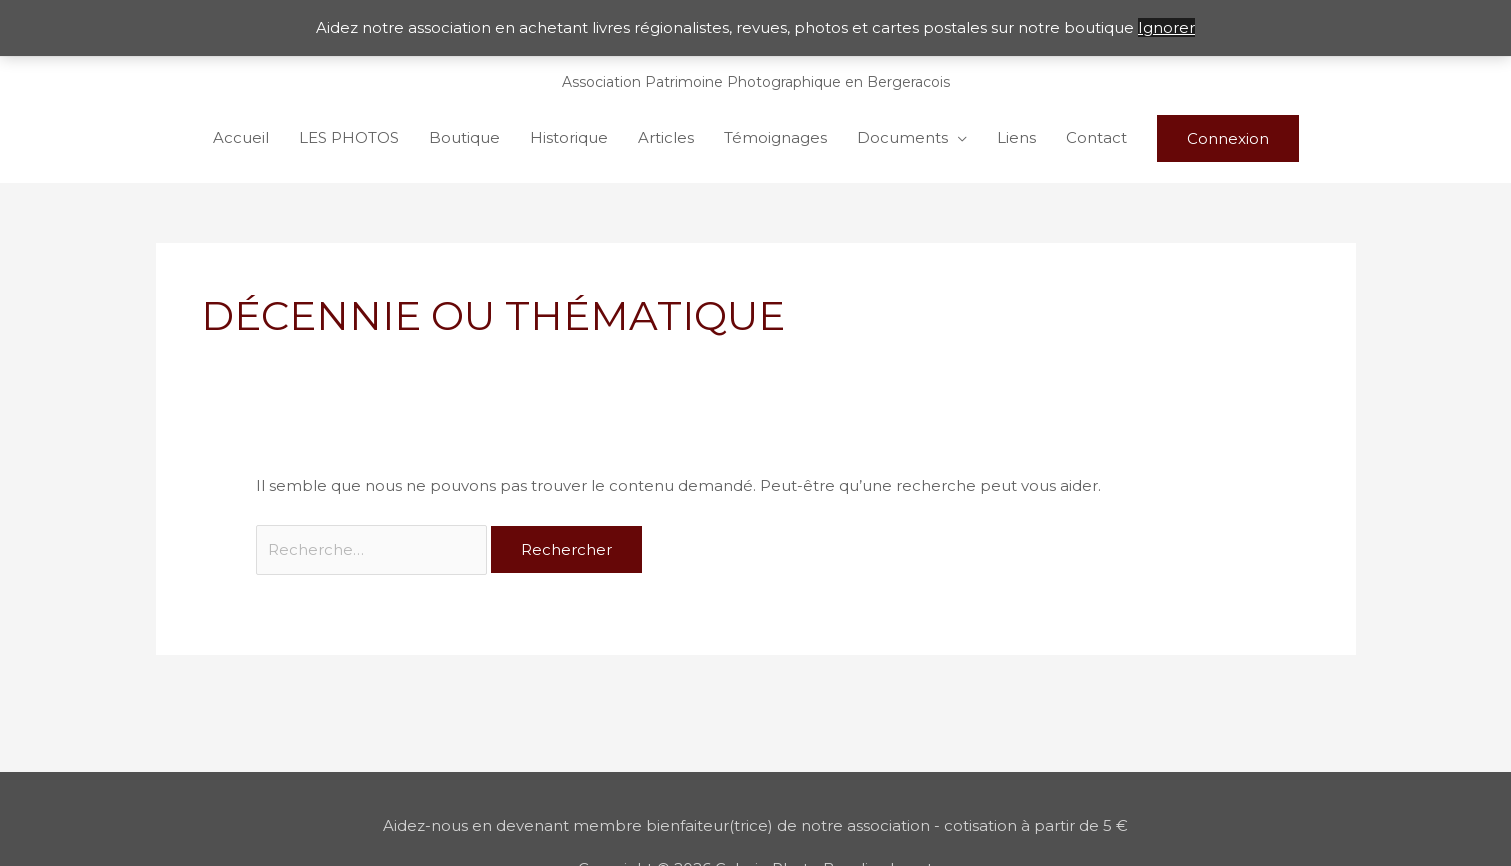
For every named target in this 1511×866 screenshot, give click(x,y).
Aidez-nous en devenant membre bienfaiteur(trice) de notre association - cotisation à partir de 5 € (755, 825)
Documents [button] (902, 137)
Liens (1016, 137)
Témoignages (775, 137)
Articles (666, 137)
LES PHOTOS (349, 137)
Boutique (464, 137)
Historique (569, 137)
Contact (1096, 137)
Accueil (241, 137)
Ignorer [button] (1166, 27)
